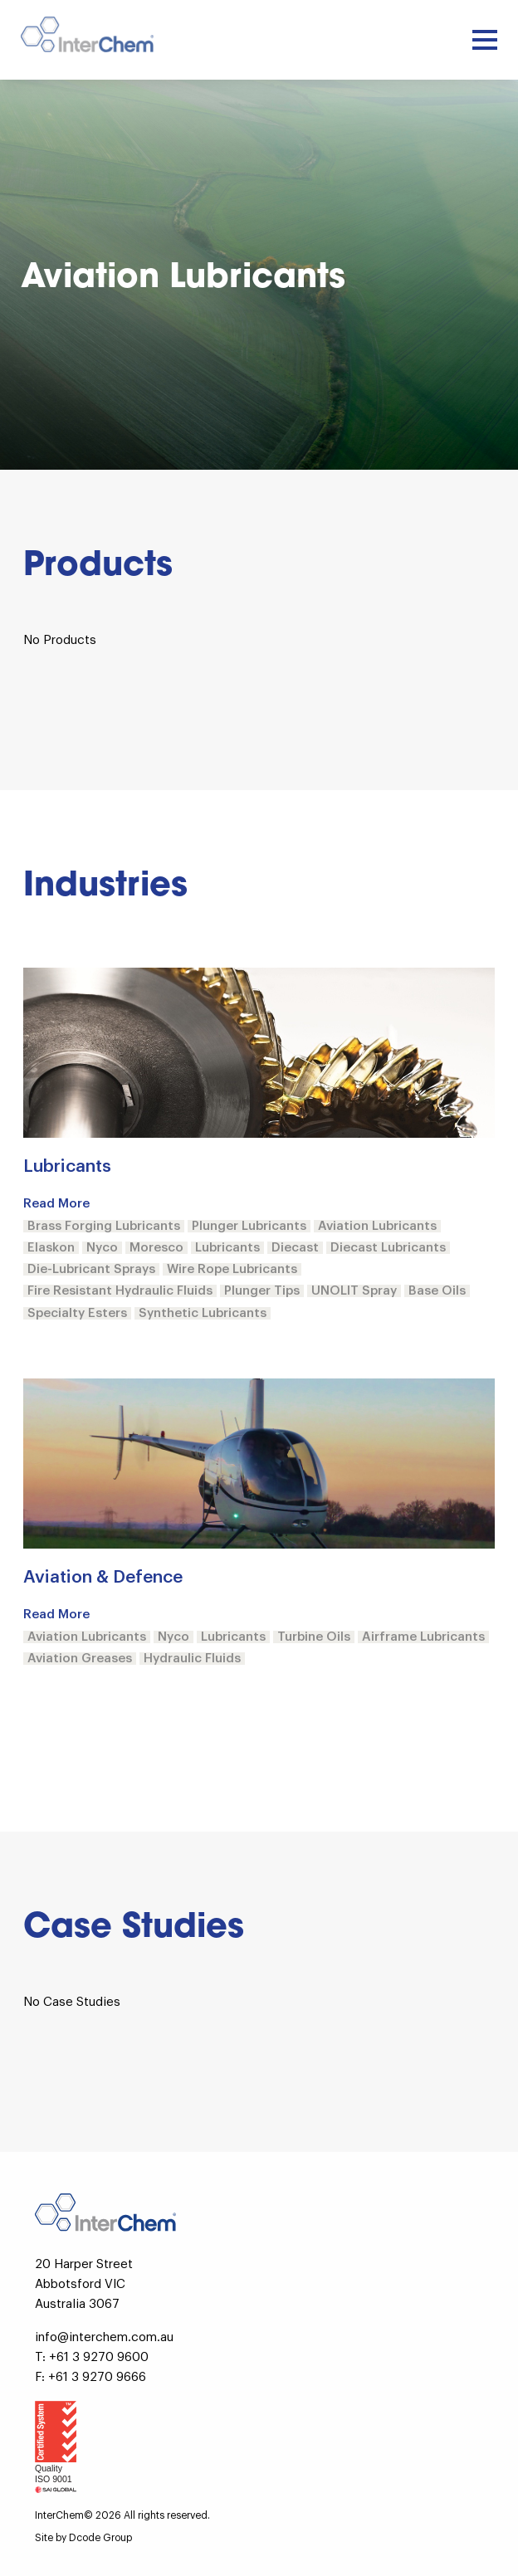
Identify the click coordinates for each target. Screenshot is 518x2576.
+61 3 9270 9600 (99, 2357)
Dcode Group (100, 2538)
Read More (56, 1204)
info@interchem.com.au (104, 2337)
